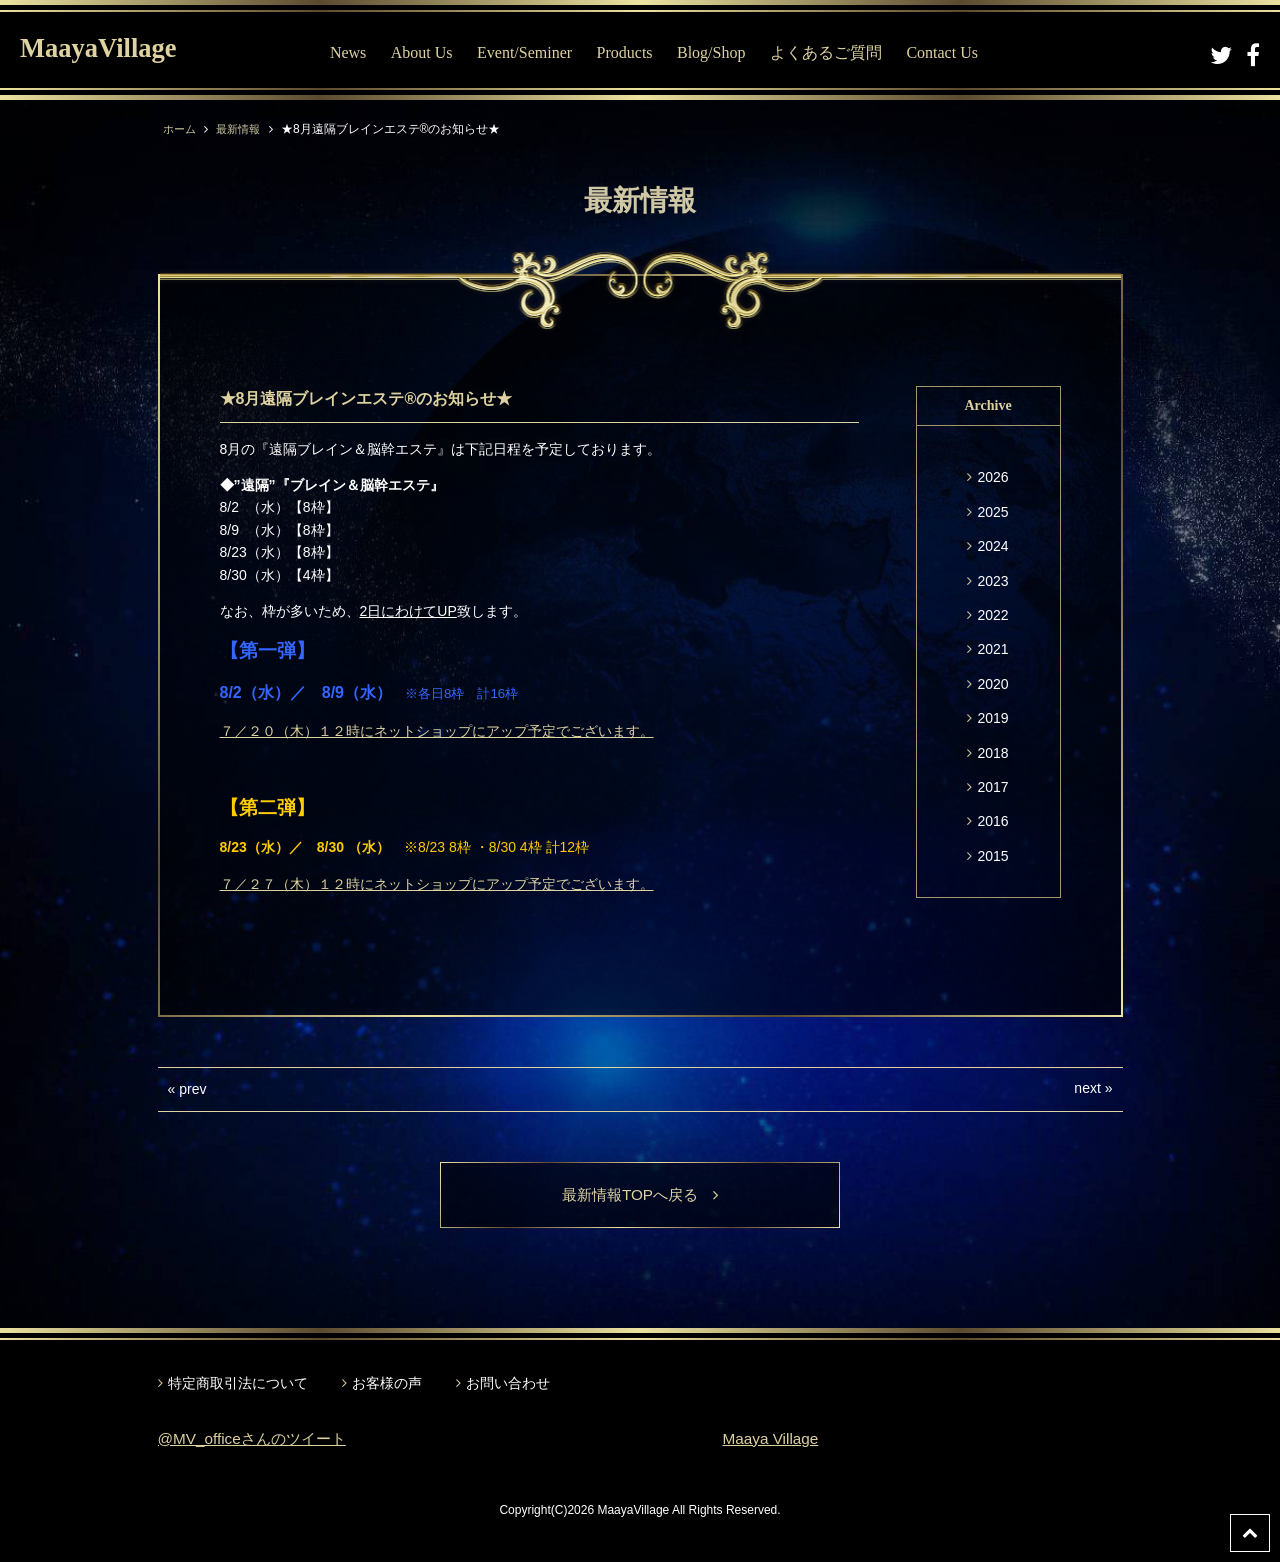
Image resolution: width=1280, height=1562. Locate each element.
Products (635, 52)
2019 (992, 718)
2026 (992, 477)
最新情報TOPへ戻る (640, 1195)
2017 (992, 787)
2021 (992, 649)
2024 (992, 546)
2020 (992, 684)
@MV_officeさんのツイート (257, 1439)
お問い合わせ (508, 1384)
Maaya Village (773, 1439)
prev (192, 1089)
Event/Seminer (534, 52)
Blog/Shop (721, 52)
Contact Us (953, 52)
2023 (992, 581)
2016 (992, 821)
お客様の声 (387, 1384)
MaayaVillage (108, 50)
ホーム (181, 129)
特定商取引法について (238, 1384)
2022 (992, 615)
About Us (432, 52)
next (1087, 1088)
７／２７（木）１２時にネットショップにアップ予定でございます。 (437, 884)
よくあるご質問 (836, 52)
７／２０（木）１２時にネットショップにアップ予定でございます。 (437, 731)
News (358, 52)
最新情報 (243, 129)
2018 (992, 753)
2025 (992, 512)
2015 (992, 856)
